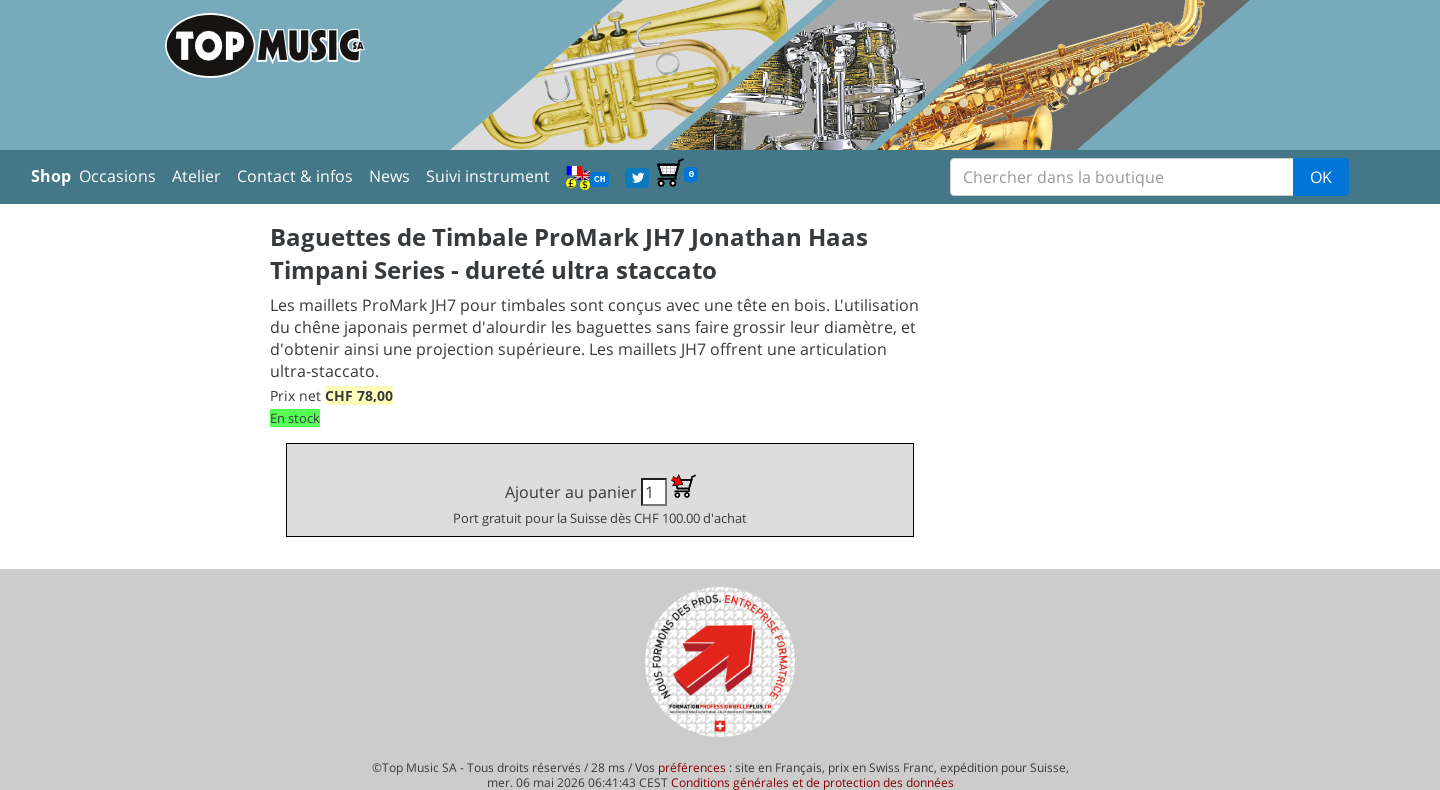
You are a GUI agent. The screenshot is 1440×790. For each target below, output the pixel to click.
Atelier (196, 176)
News (389, 176)
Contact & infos (295, 176)
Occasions (117, 176)
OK (1321, 177)
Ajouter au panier (600, 500)
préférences (692, 767)
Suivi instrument (488, 176)
